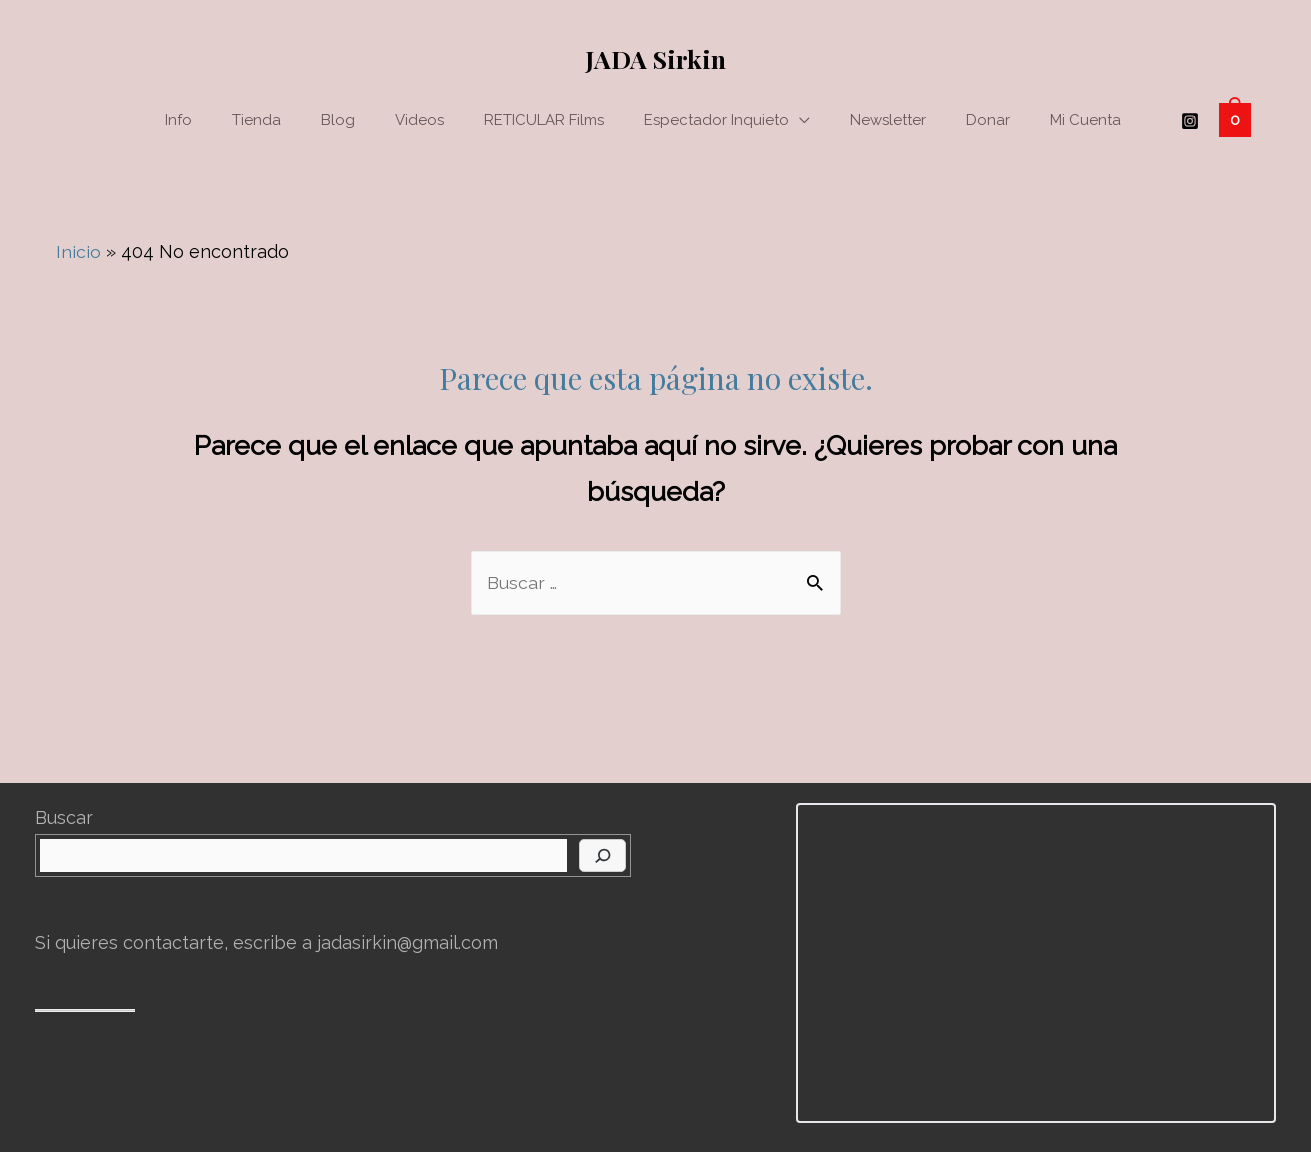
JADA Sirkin (655, 58)
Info (178, 120)
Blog (338, 120)
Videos (419, 120)
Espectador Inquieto (716, 120)
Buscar (64, 817)
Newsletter (888, 120)
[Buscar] (602, 856)
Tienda (256, 120)
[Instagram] (1190, 121)
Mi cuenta (1085, 120)
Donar (988, 120)
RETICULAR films (544, 120)
